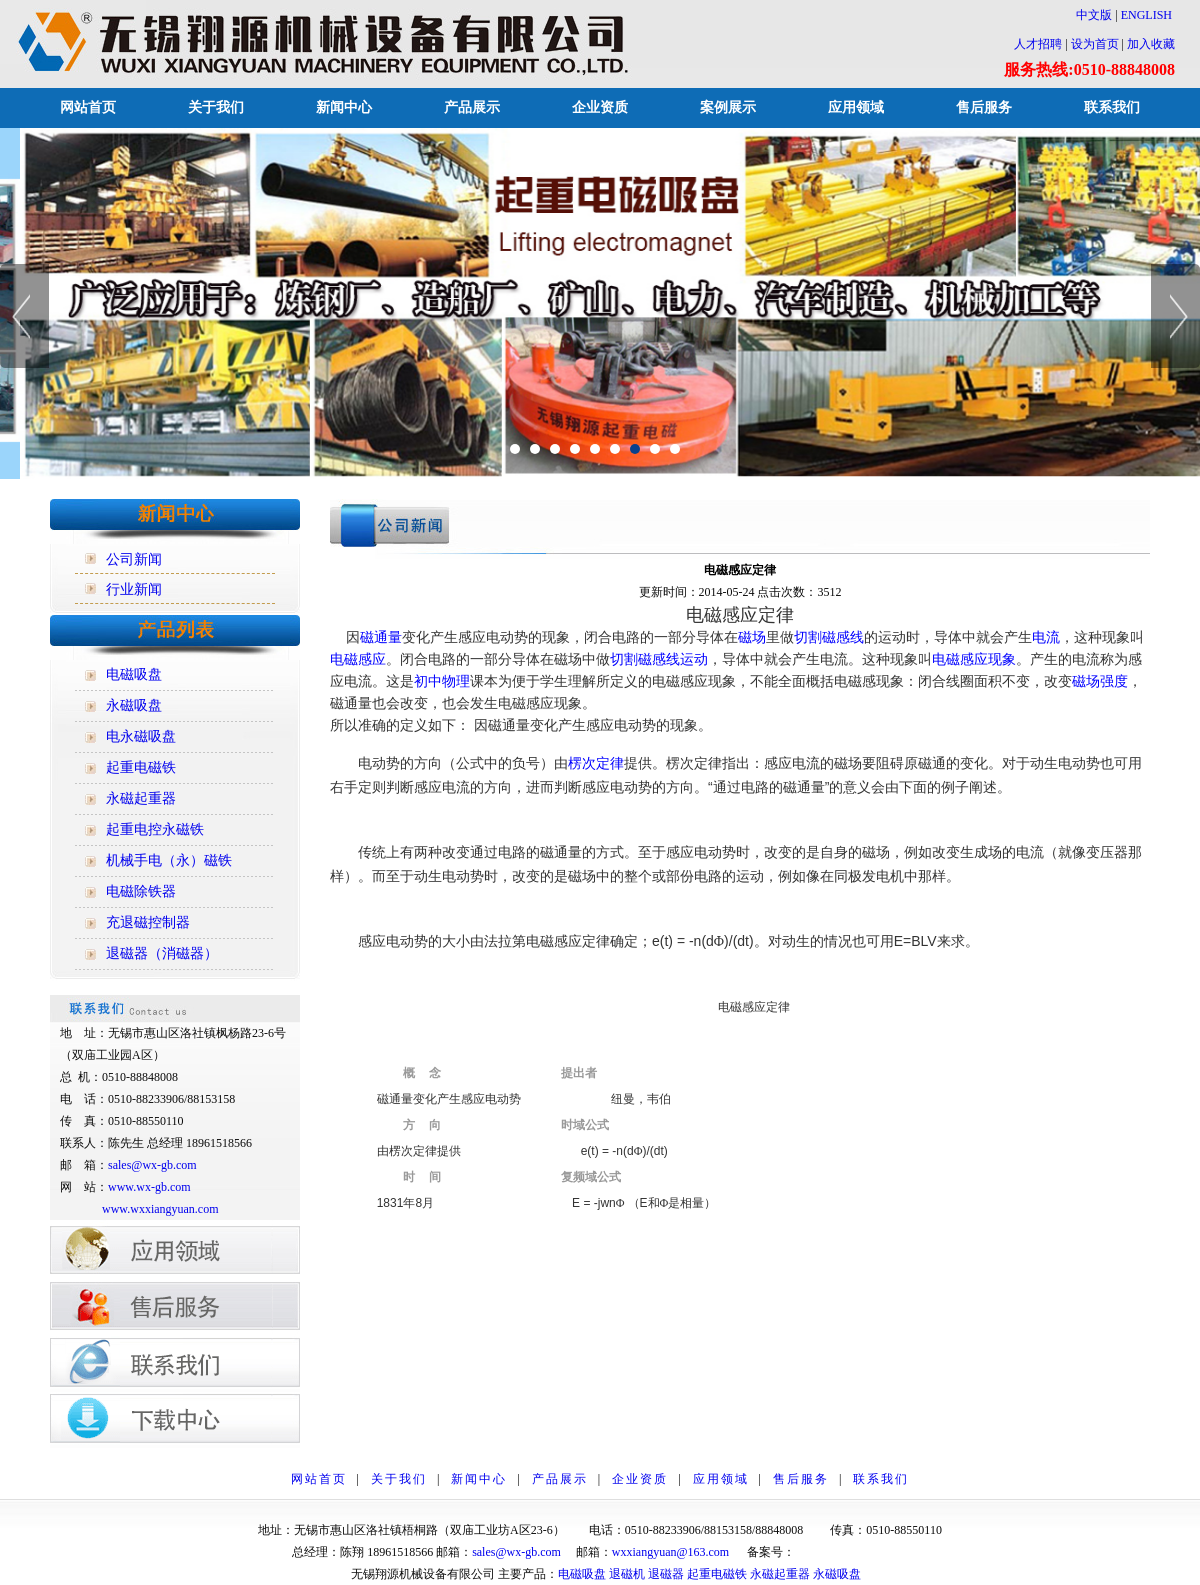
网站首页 (88, 107)
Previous (24, 316)
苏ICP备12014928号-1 (851, 1552)
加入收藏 (1151, 44)
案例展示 (728, 107)
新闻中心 (344, 107)
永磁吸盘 (837, 1574)
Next (1175, 316)
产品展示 (472, 107)
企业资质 (600, 107)
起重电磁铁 (717, 1574)
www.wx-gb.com (149, 1187)
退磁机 (627, 1574)
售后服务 (984, 107)
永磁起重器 (780, 1574)
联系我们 (1112, 107)
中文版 (1088, 15)
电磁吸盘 (582, 1574)
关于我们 (216, 107)
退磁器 (666, 1574)
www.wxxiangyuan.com (160, 1209)
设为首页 (1095, 44)
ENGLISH (1146, 15)
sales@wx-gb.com (154, 1165)
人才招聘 (1038, 44)
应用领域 (856, 107)
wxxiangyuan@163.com (670, 1552)
